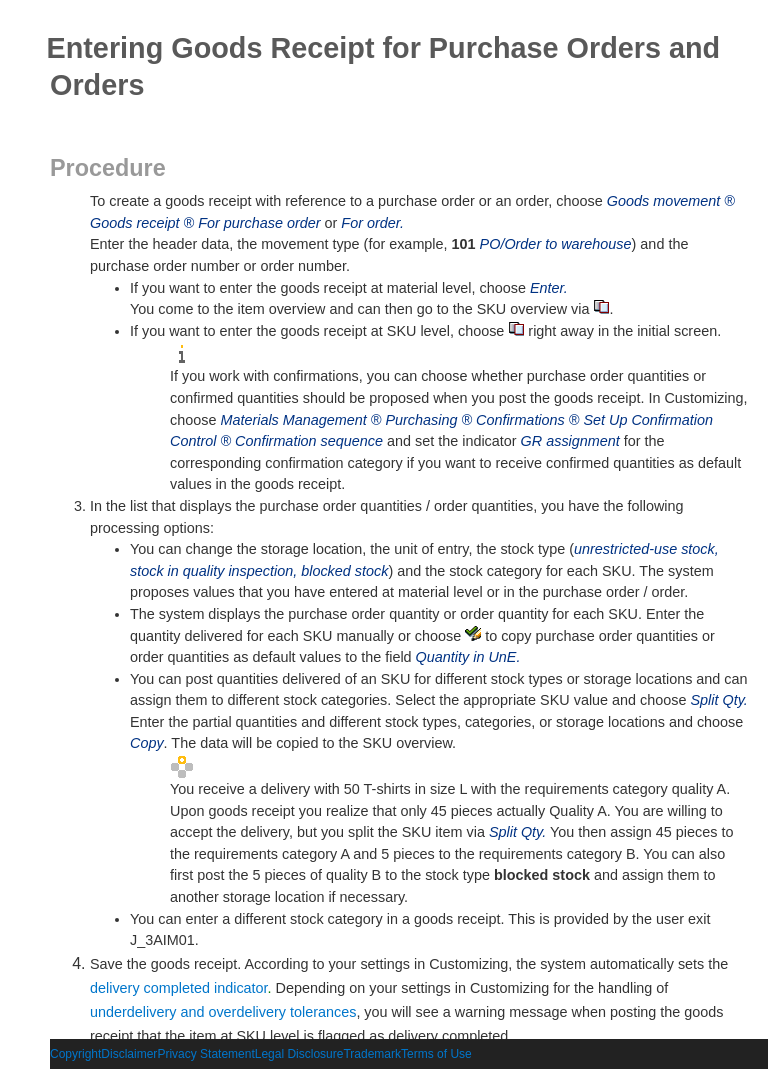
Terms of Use (436, 1054)
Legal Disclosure (299, 1054)
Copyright (75, 1054)
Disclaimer (129, 1054)
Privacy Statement (205, 1054)
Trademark (372, 1054)
